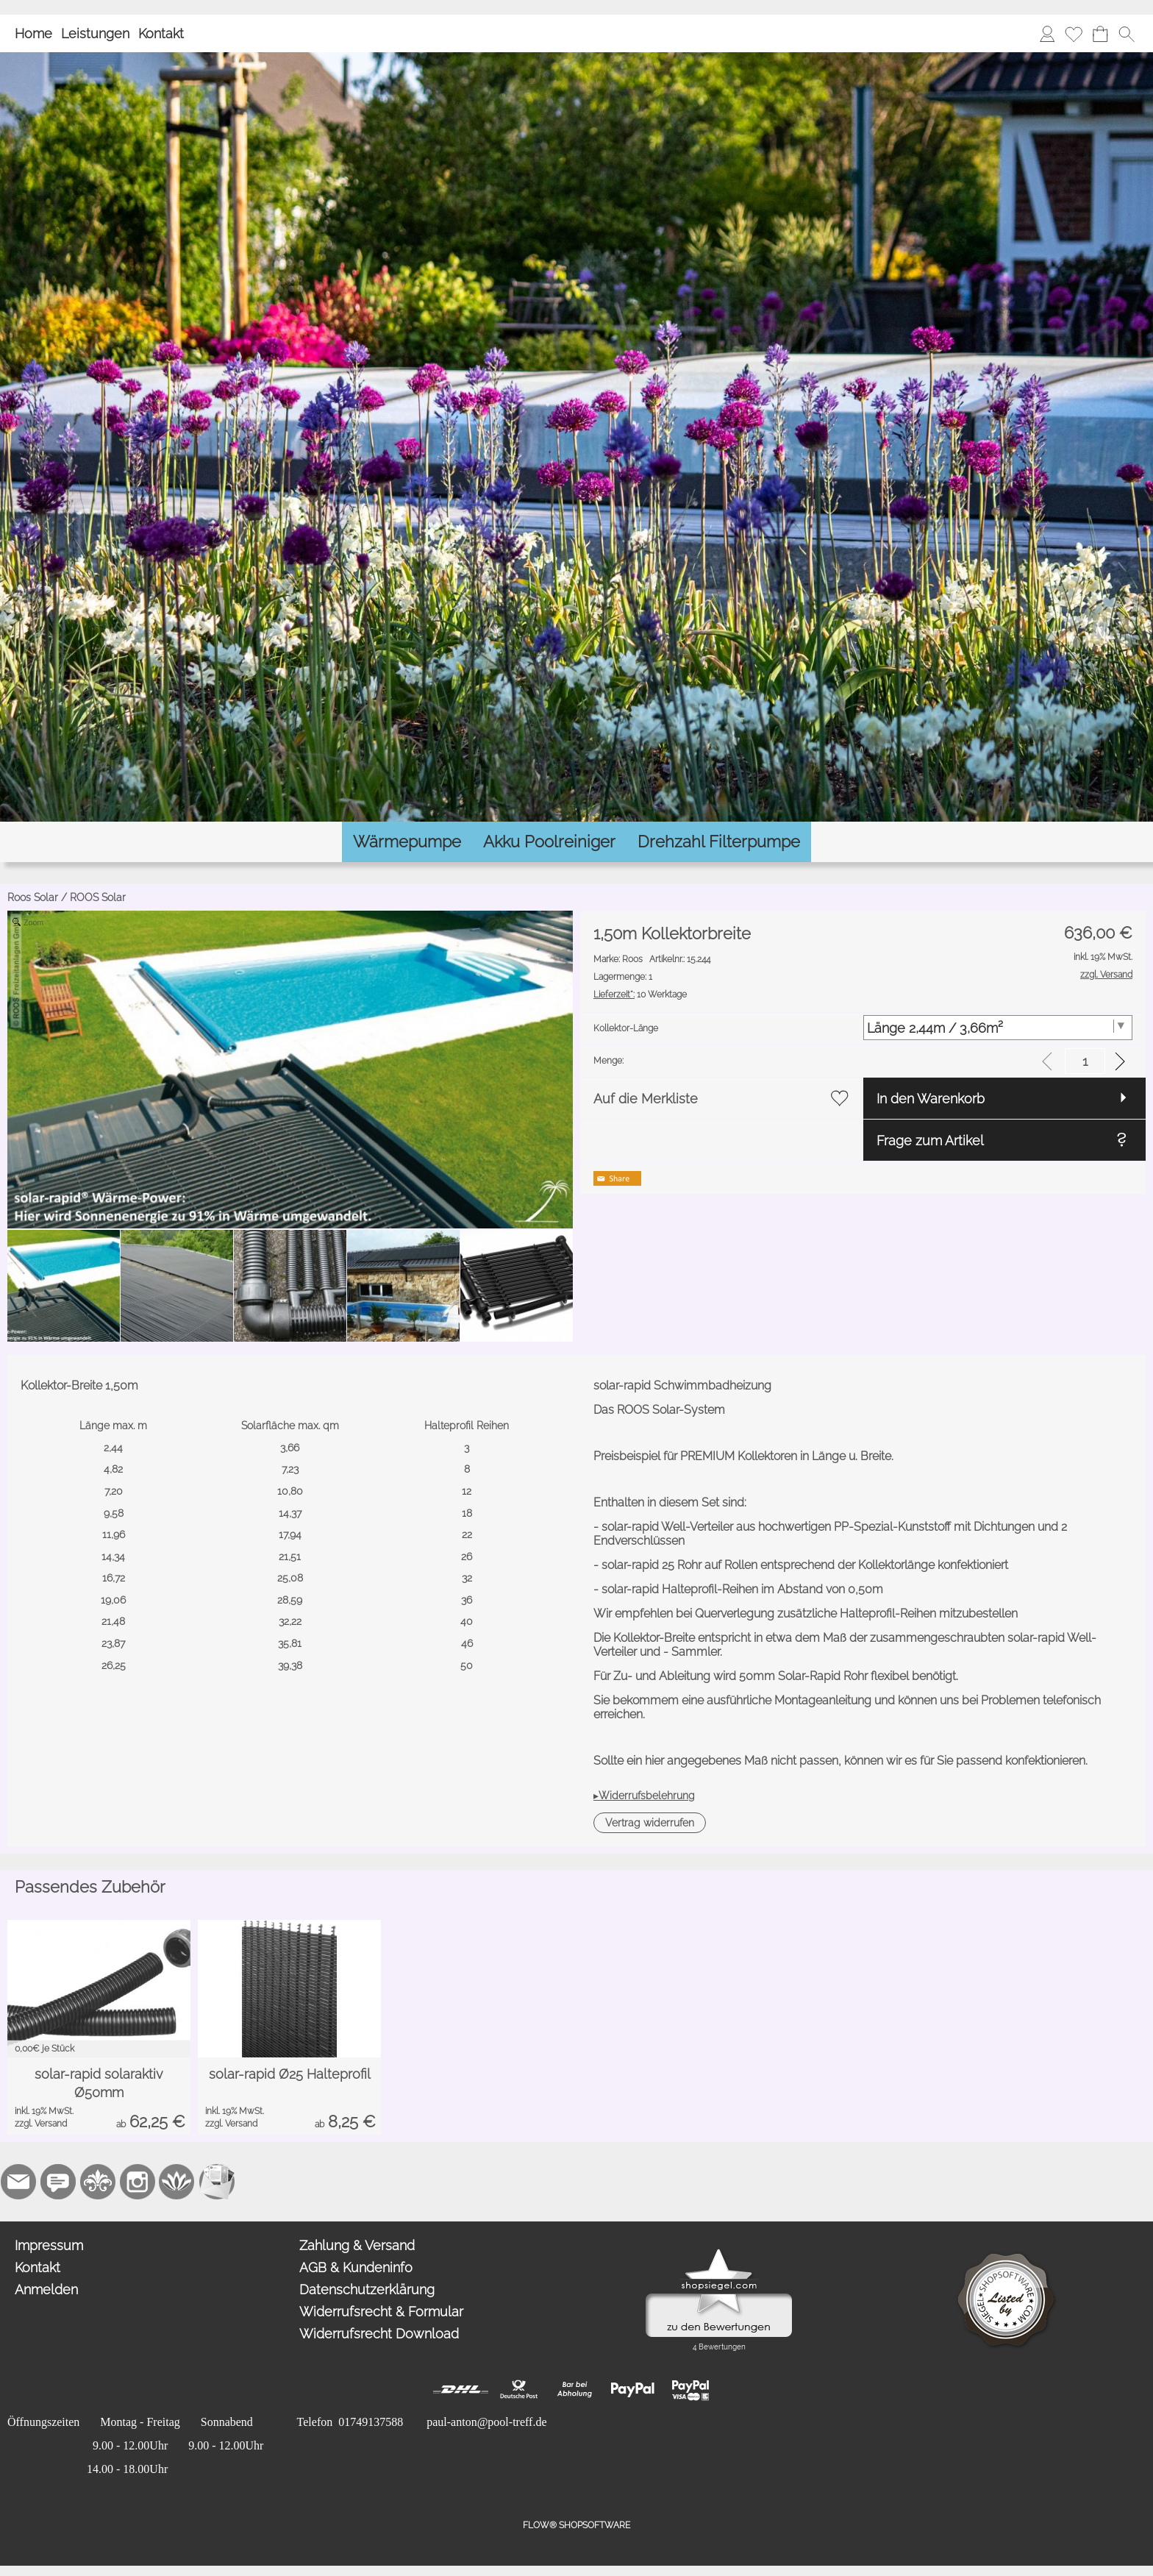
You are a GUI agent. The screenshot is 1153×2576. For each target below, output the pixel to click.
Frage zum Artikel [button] (930, 1140)
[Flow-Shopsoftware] (177, 2181)
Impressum (49, 2245)
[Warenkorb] (1100, 33)
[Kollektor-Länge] (998, 1027)
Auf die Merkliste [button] (645, 1098)
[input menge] (1085, 1061)
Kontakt (161, 33)
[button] (1126, 33)
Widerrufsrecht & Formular (381, 2311)
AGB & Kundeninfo (356, 2267)
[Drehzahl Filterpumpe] (719, 842)
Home (33, 33)
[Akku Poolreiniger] (549, 842)
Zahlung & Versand (357, 2245)
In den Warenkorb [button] (931, 1098)
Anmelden (46, 2289)
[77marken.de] (58, 2181)
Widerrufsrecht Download (379, 2333)
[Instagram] (137, 2181)
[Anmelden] (1047, 33)
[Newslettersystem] (217, 2181)
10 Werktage (640, 994)
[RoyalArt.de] (97, 2181)
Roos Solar (32, 897)
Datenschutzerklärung (367, 2289)
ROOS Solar (98, 897)
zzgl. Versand (41, 2123)
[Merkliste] (1073, 33)
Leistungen (95, 33)
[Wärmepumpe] (407, 842)
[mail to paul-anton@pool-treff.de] (18, 2181)
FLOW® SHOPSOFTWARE (576, 2525)
